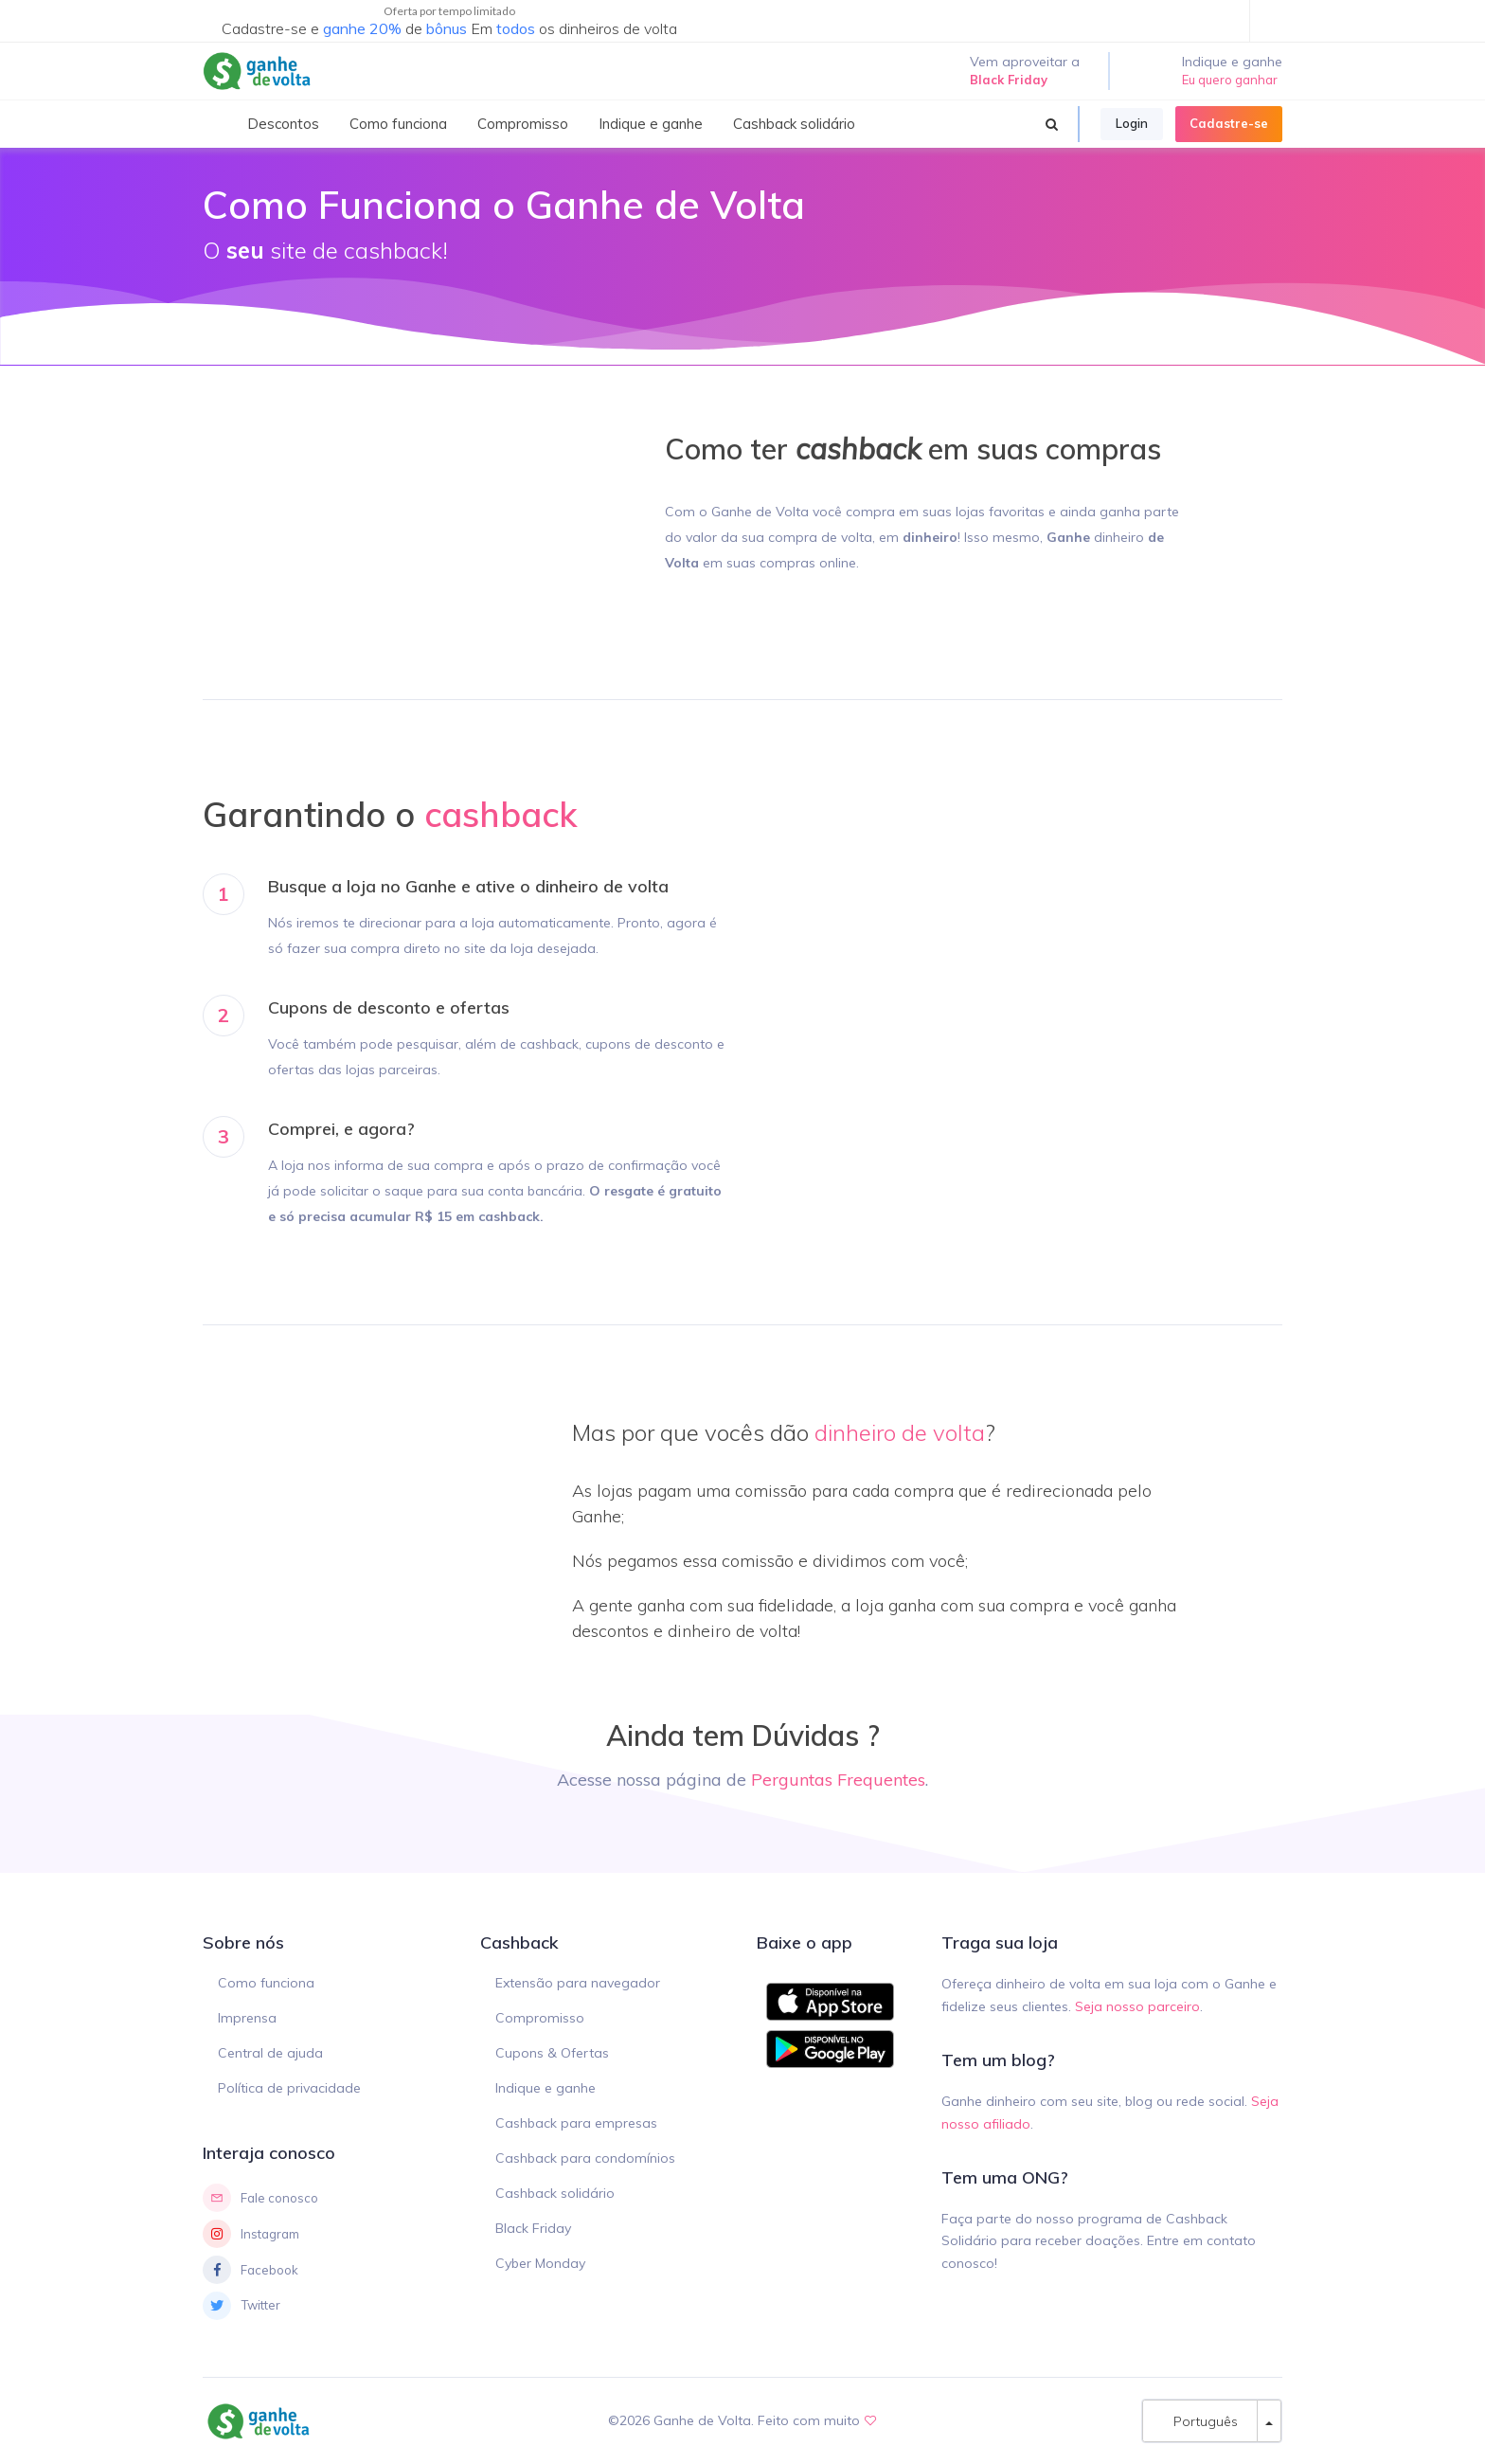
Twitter (241, 2306)
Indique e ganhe (545, 2087)
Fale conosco (260, 2198)
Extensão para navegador (577, 1982)
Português (1200, 2421)
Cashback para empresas (576, 2122)
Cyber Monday (540, 2263)
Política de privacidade (289, 2087)
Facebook (250, 2270)
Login (1132, 123)
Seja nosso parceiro (1137, 2006)
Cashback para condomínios (585, 2158)
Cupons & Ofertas (552, 2052)
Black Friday (533, 2228)
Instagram (251, 2234)
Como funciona (266, 1982)
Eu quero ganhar (1230, 79)
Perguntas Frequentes (838, 1779)
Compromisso (539, 2017)
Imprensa (247, 2017)
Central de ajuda (270, 2052)
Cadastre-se (1229, 123)
